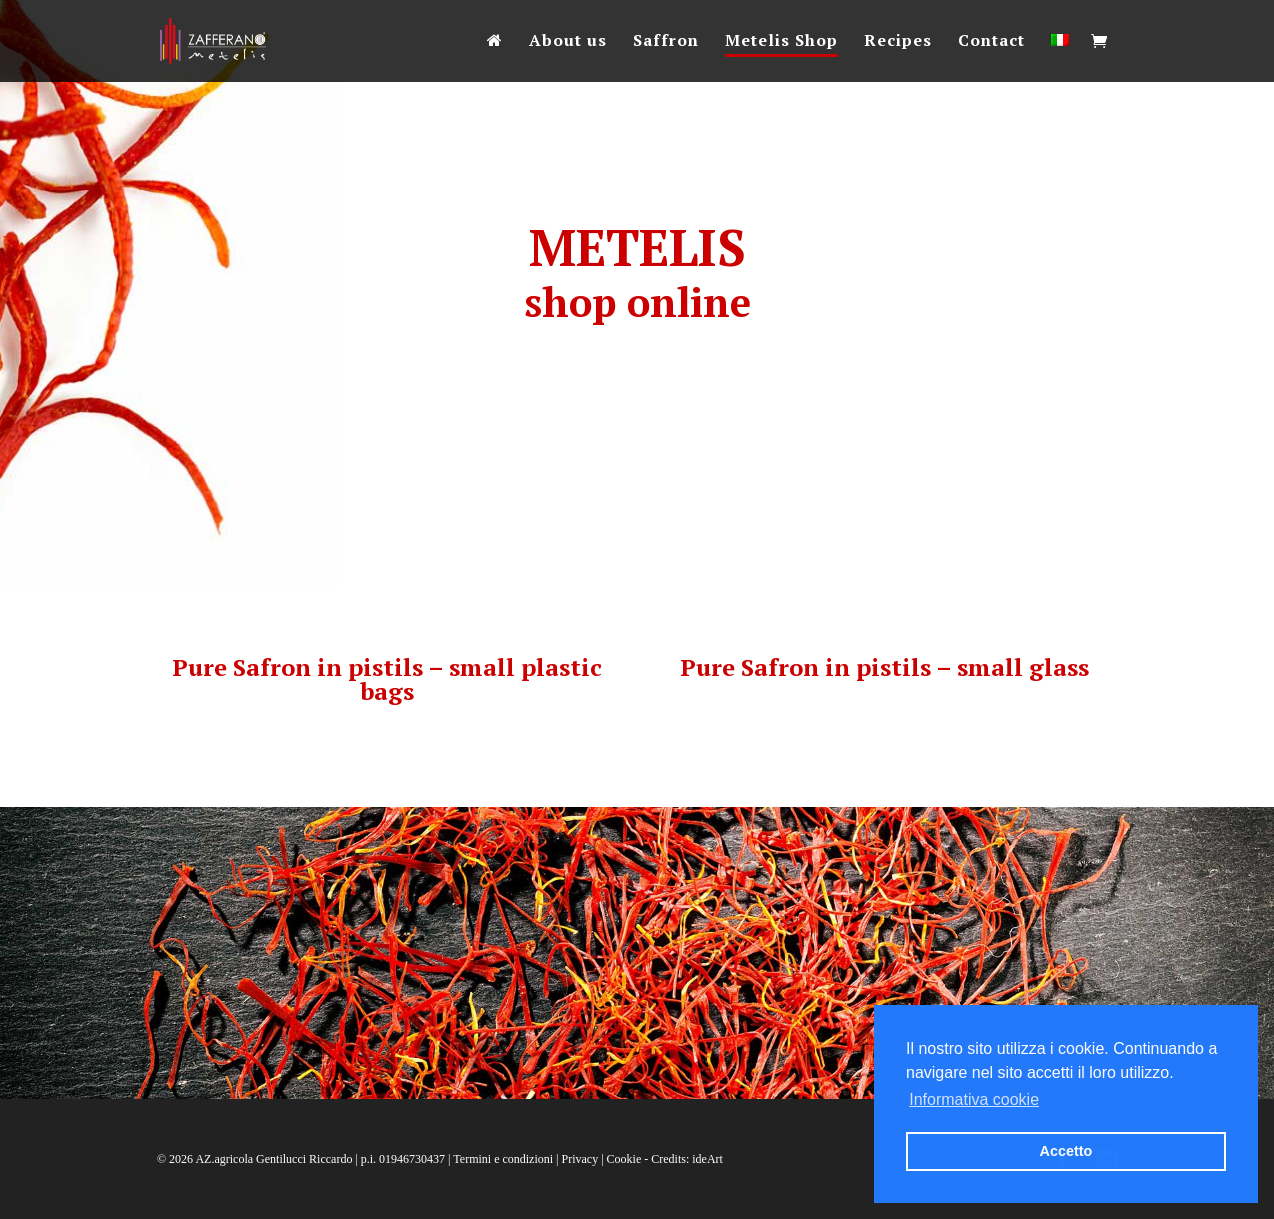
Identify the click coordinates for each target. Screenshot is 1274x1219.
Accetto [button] (1066, 1151)
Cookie (624, 1159)
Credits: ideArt (687, 1159)
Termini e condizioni (503, 1159)
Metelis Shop (781, 42)
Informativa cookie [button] (974, 1099)
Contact (991, 42)
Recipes (898, 42)
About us (568, 42)
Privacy (580, 1159)
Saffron (666, 42)
